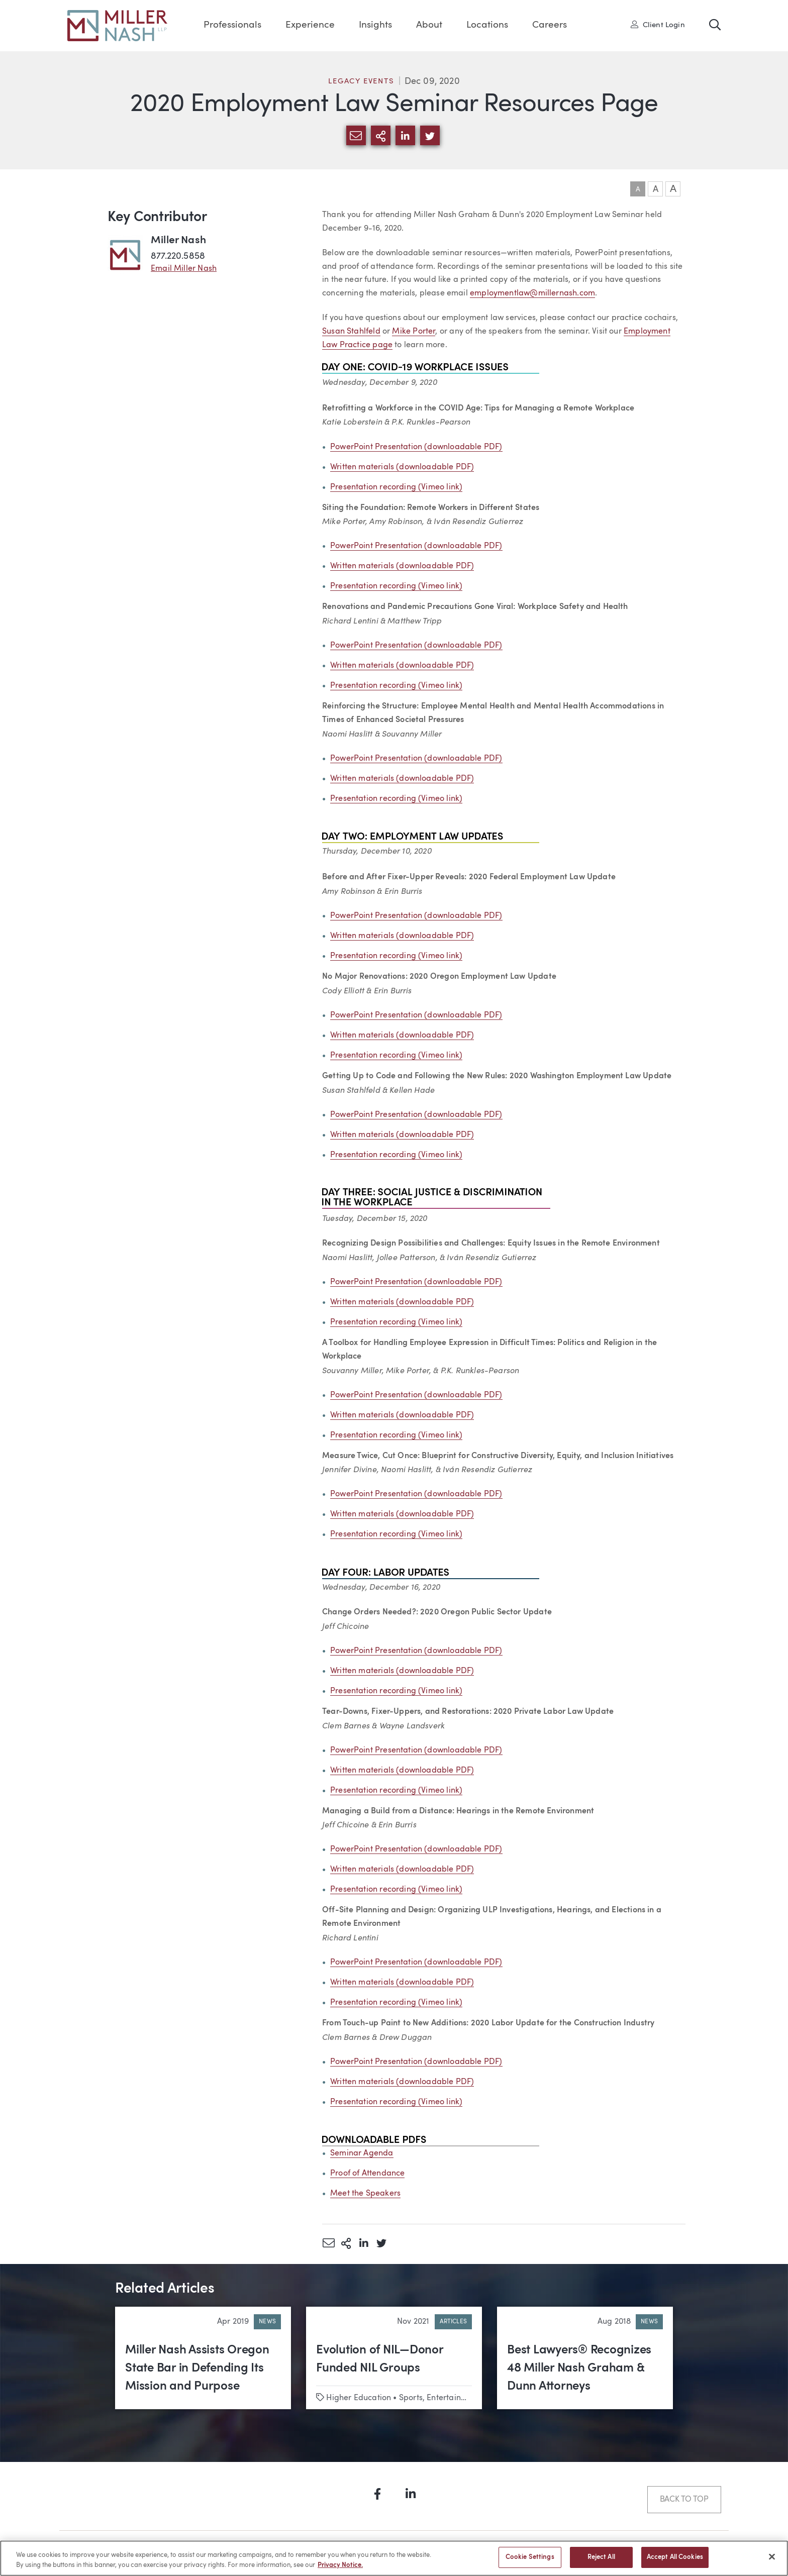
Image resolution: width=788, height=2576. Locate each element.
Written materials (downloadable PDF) (402, 467)
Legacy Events (361, 81)
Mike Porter (413, 332)
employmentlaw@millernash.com (532, 293)
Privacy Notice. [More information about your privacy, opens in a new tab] (340, 2569)
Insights (375, 25)
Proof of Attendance (367, 2174)
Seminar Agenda (361, 2153)
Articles (453, 2322)
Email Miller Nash (184, 269)
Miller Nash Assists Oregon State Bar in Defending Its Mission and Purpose (197, 2368)
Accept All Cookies (675, 2561)
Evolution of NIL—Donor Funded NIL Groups (379, 2359)
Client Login (658, 24)
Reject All (601, 2561)
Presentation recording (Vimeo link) (396, 487)
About (429, 25)
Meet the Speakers (365, 2194)
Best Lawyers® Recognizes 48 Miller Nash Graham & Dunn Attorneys (579, 2368)
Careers (549, 25)
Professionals (232, 25)
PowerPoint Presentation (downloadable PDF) (416, 447)
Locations (487, 25)
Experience (310, 25)
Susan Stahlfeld (351, 332)
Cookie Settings (530, 2561)
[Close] (772, 2560)
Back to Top (684, 2500)
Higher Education (358, 2398)
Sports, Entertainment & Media (456, 2398)
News (267, 2322)
